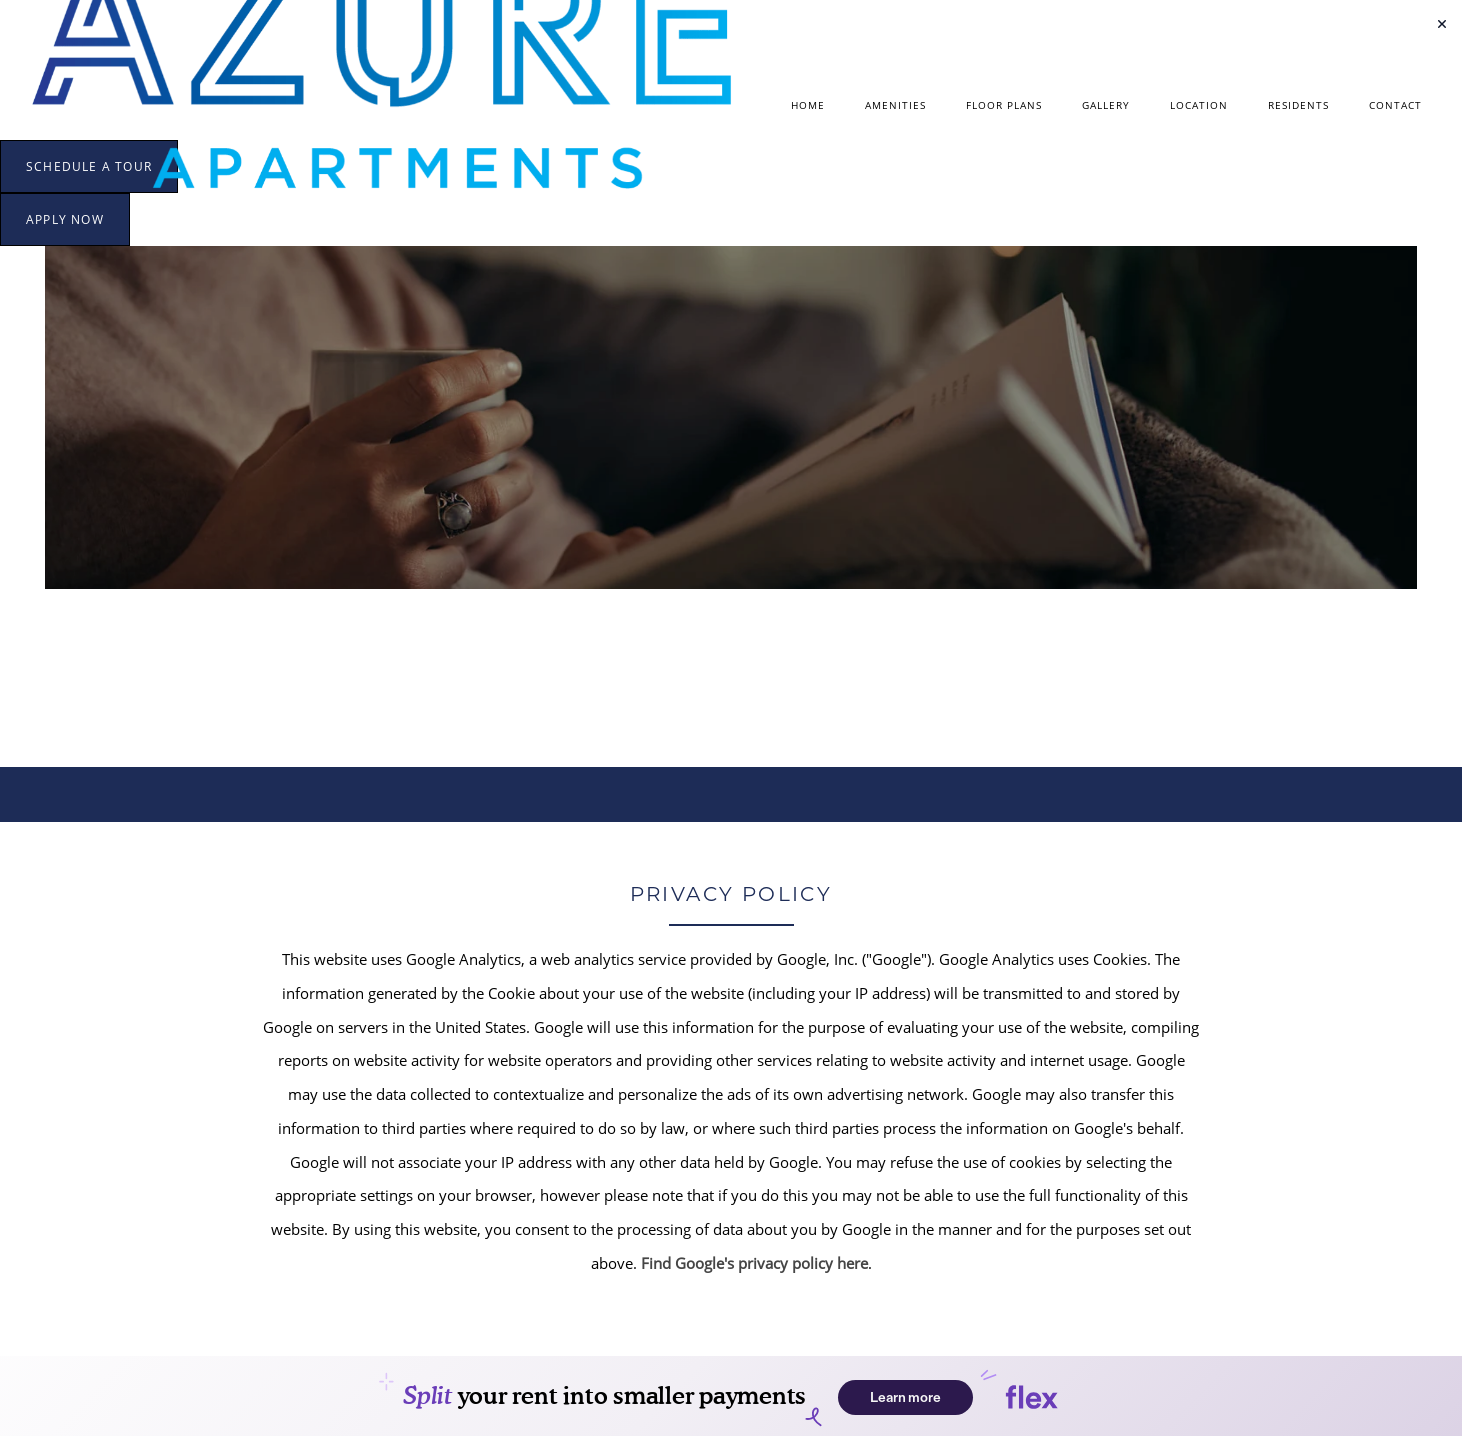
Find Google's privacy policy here (754, 1263)
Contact (1395, 105)
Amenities (895, 105)
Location (1199, 105)
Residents (1298, 105)
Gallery (1106, 105)
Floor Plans (1004, 105)
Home (808, 105)
